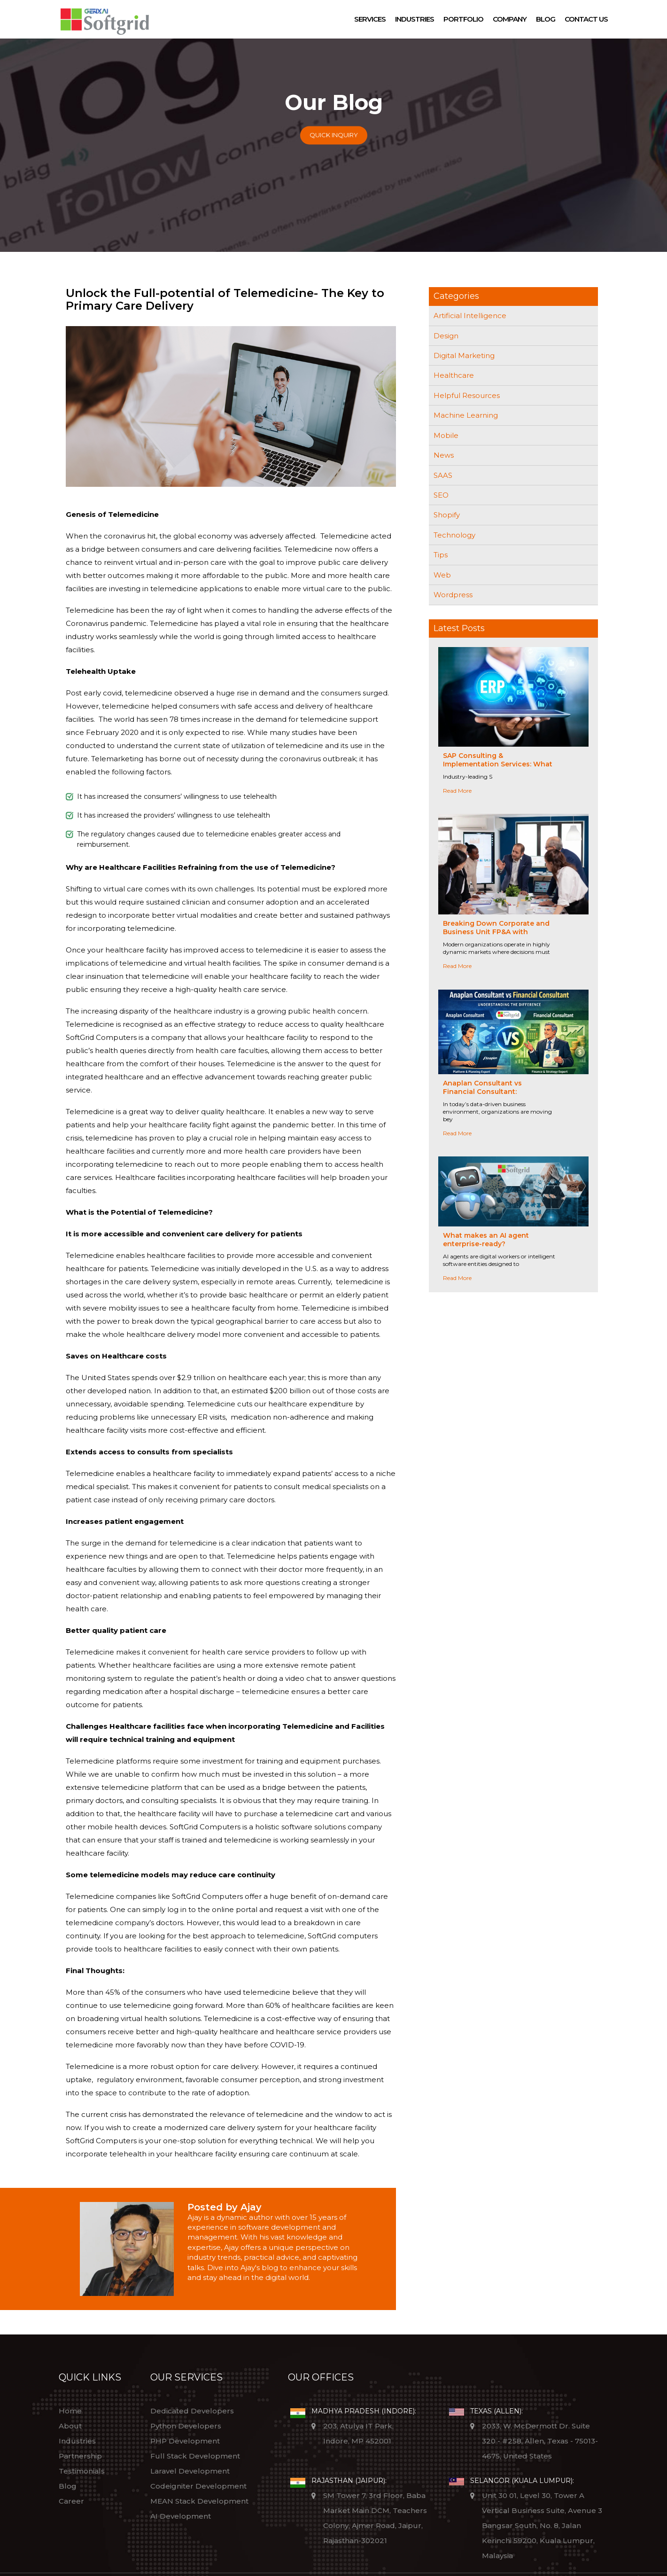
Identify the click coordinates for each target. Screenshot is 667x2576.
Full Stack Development (195, 2455)
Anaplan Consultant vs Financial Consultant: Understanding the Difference (496, 1091)
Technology (454, 535)
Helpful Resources (467, 395)
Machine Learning (466, 415)
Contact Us (586, 19)
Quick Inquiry (334, 135)
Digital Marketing (464, 355)
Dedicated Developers (192, 2410)
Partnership (80, 2455)
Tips (441, 554)
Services (370, 19)
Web (442, 574)
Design (446, 335)
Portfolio (463, 19)
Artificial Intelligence (470, 315)
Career (71, 2501)
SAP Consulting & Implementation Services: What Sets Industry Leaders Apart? (497, 764)
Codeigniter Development (198, 2486)
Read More (457, 790)
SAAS (443, 475)
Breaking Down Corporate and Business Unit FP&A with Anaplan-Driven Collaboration (496, 932)
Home (70, 2410)
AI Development (180, 2516)
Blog (545, 19)
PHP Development (185, 2440)
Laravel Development (190, 2471)
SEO (441, 495)
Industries (414, 19)
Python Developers (185, 2425)
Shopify (447, 514)
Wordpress (453, 594)
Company (510, 19)
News (444, 455)
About (70, 2425)
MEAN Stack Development (199, 2501)
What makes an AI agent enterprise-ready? (486, 1239)
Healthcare (454, 375)
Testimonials (82, 2471)
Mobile (446, 435)
